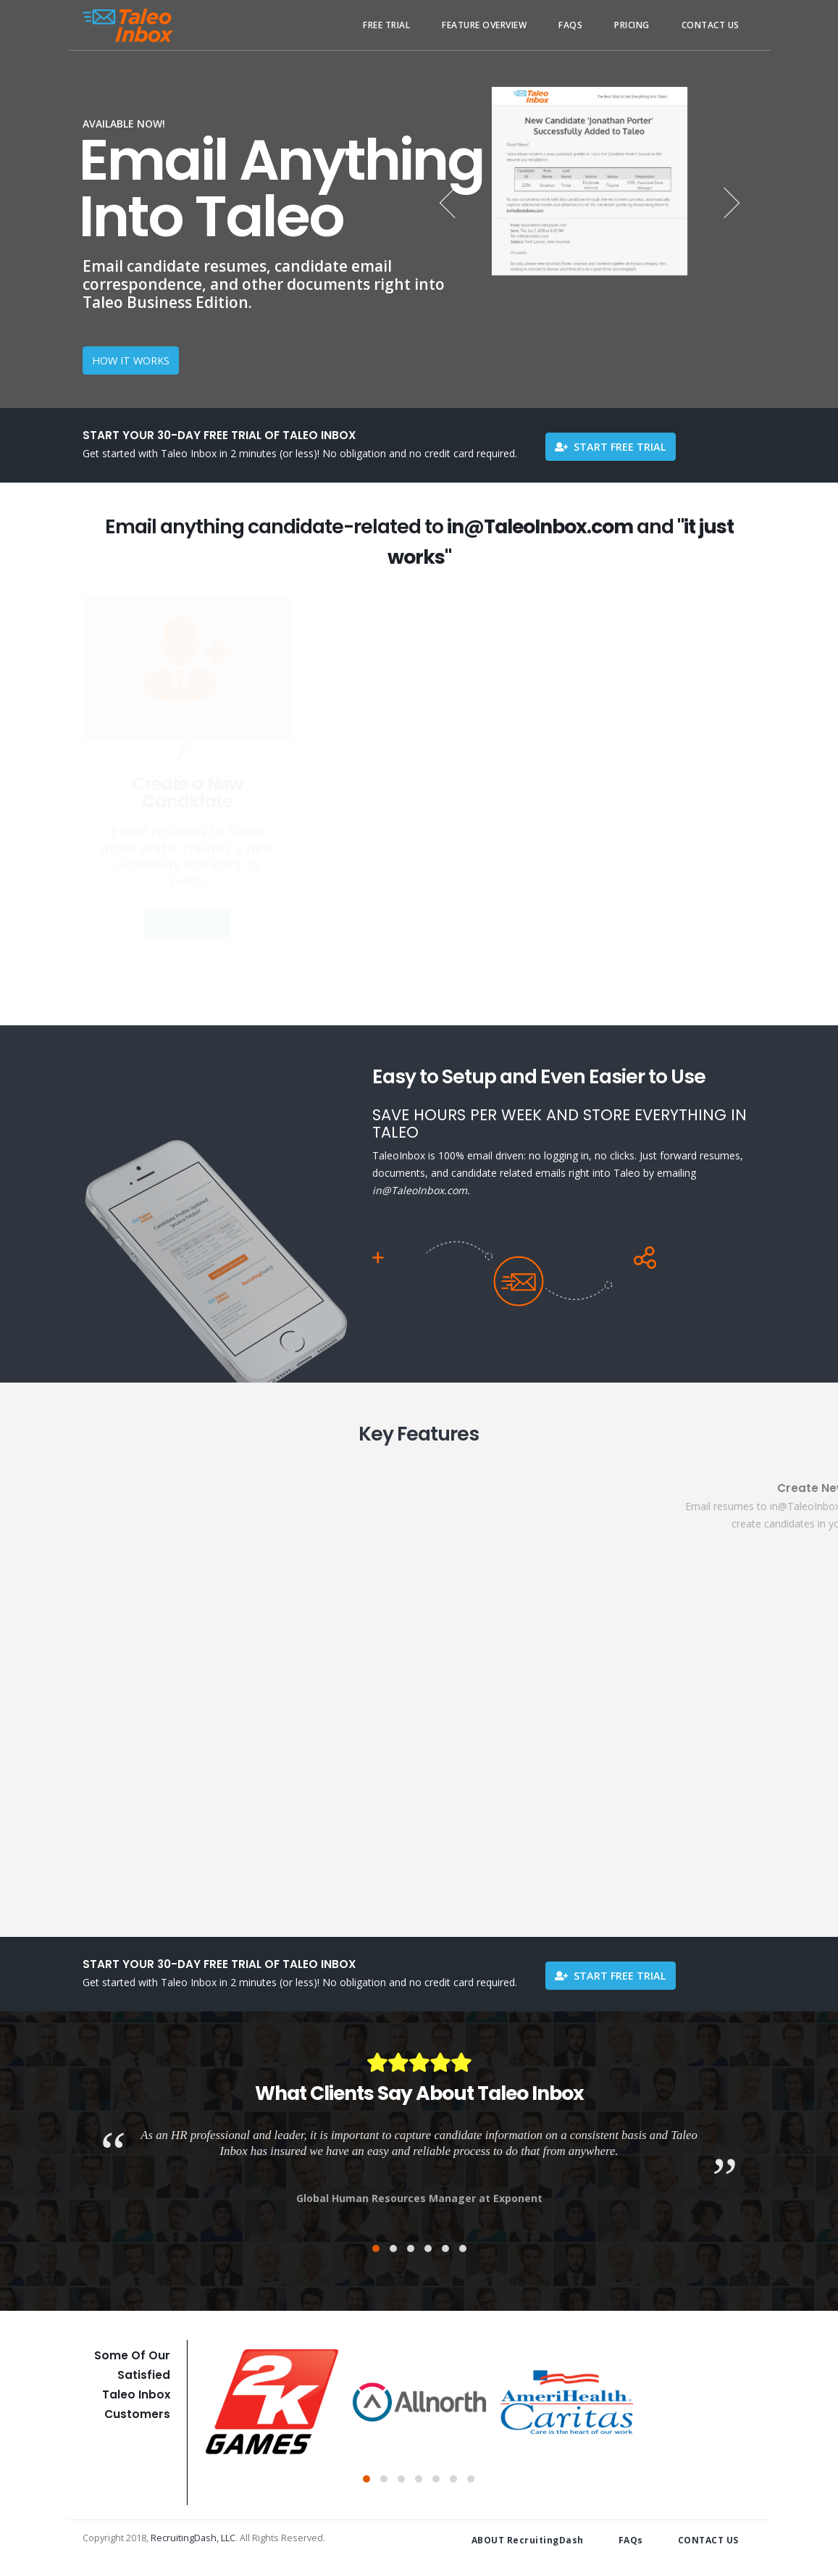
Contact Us (710, 25)
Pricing (632, 25)
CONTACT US (708, 2540)
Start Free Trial (610, 447)
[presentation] (455, 202)
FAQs (570, 25)
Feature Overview (484, 25)
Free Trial (386, 25)
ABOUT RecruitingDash (528, 2540)
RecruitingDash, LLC (193, 2538)
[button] (376, 2248)
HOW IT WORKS (130, 360)
